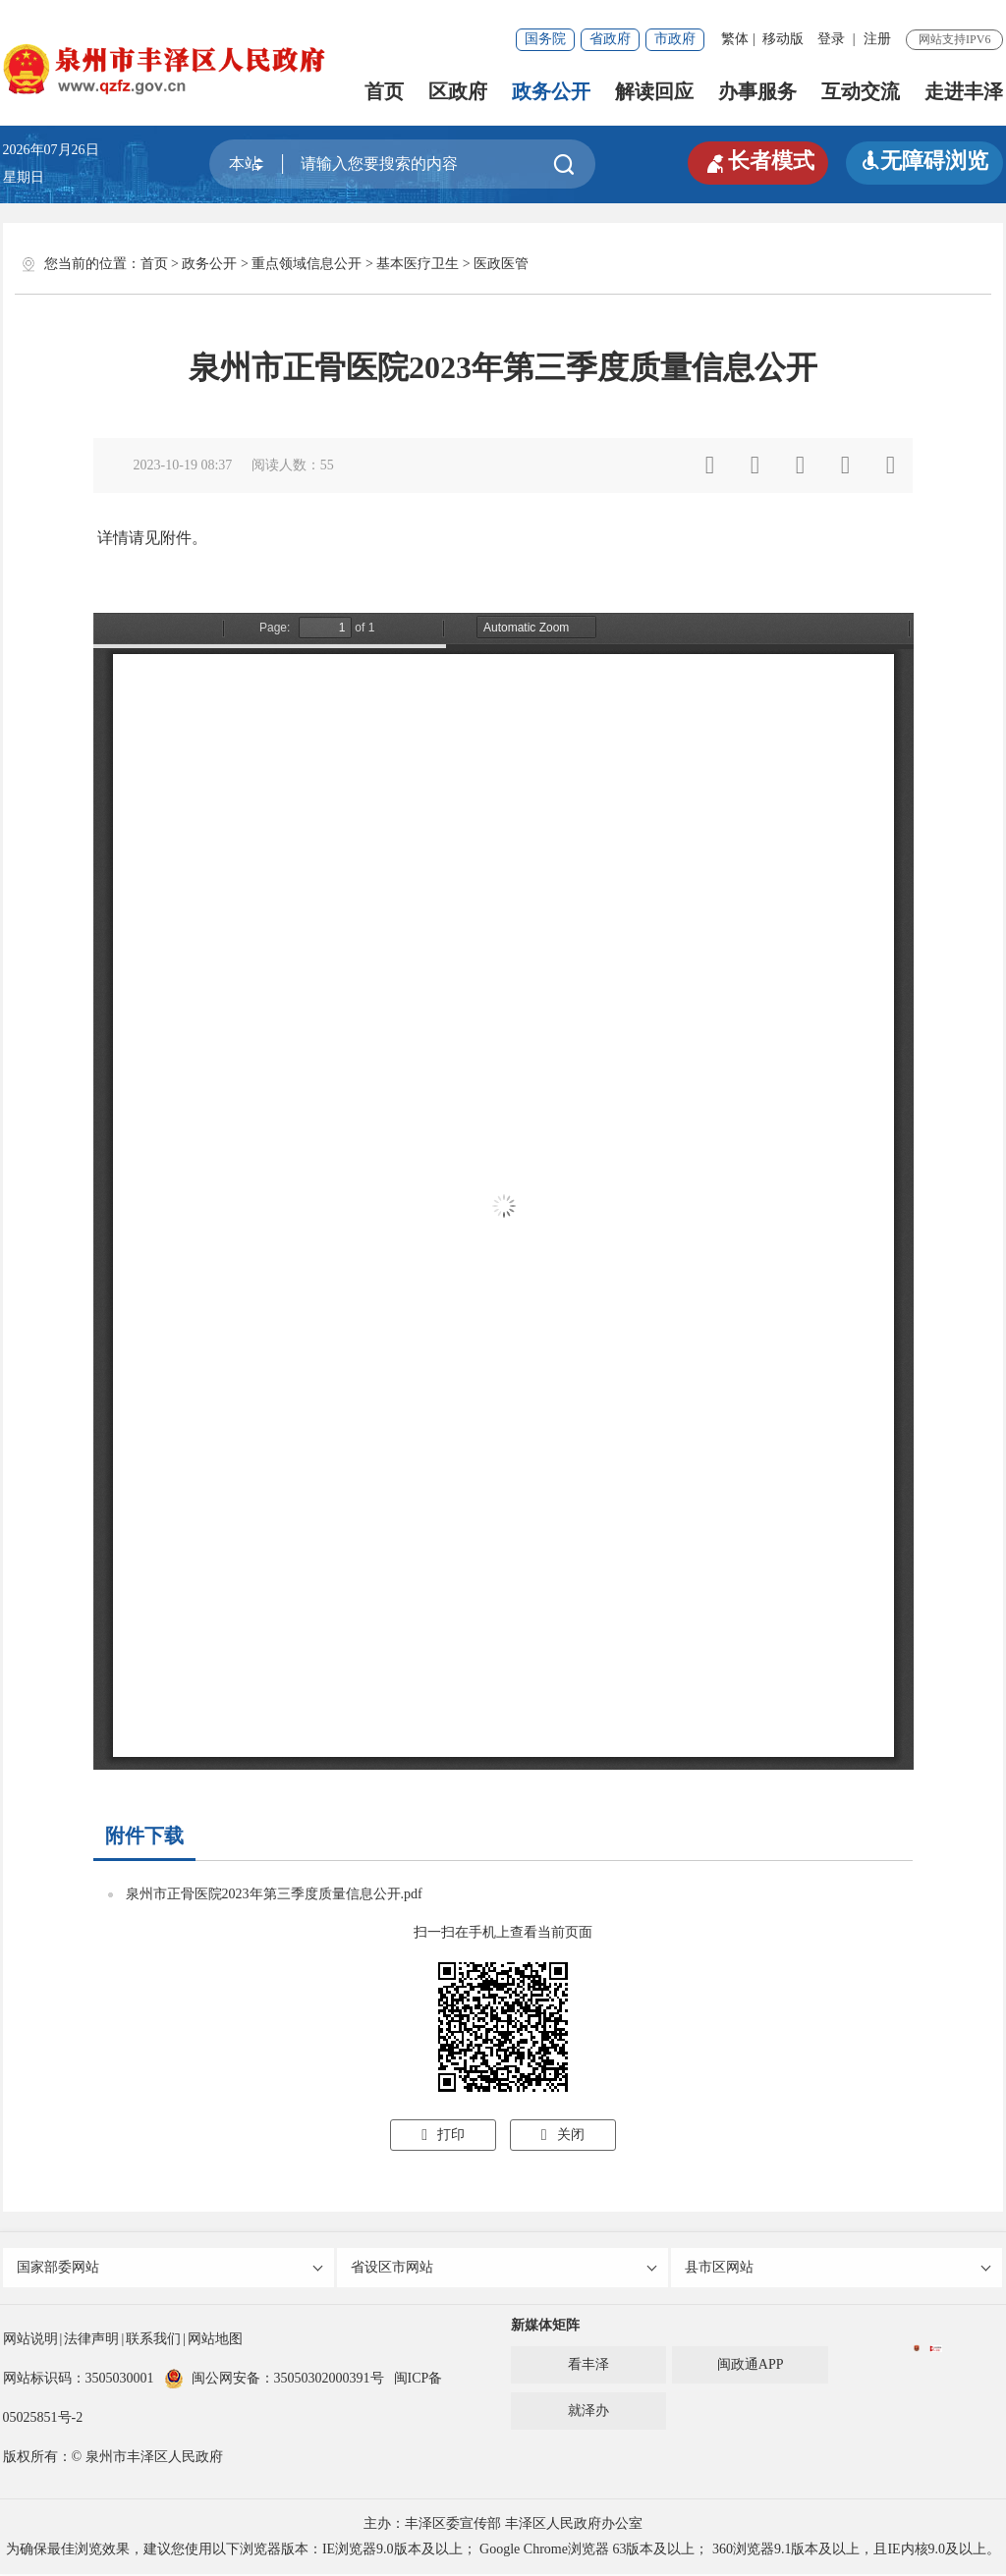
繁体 (735, 38)
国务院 (545, 38)
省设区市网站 (504, 2268)
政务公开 (551, 91)
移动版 (783, 38)
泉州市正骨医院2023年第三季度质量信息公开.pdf (274, 1894)
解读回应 (654, 91)
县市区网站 (838, 2268)
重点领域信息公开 (307, 263)
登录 (831, 38)
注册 (877, 38)
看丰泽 (588, 2366)
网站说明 (30, 2340)
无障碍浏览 (924, 160)
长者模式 (757, 161)
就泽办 (588, 2412)
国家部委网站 (170, 2268)
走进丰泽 (963, 91)
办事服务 (757, 91)
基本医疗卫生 (417, 263)
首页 (384, 91)
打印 (443, 2134)
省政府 (610, 38)
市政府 (675, 38)
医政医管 (501, 263)
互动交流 (860, 91)
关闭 (563, 2134)
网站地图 (215, 2340)
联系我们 (153, 2340)
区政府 (457, 91)
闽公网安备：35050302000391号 (274, 2380)
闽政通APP (750, 2366)
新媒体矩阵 (545, 2327)
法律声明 (91, 2340)
